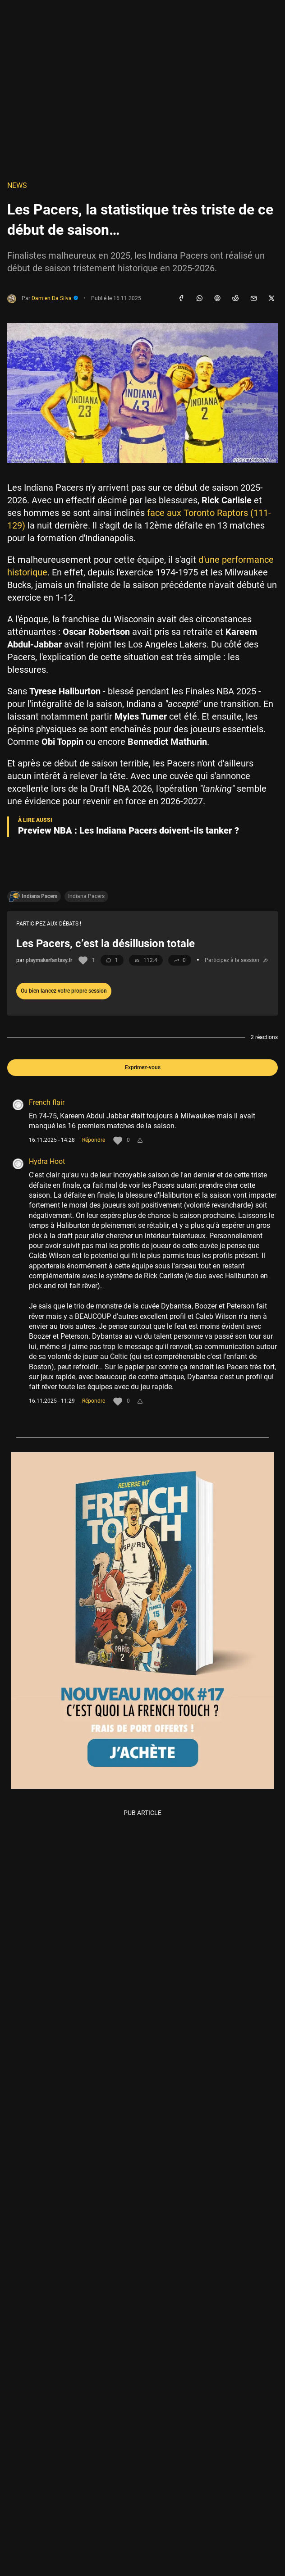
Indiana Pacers (86, 896)
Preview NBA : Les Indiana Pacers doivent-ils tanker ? (128, 830)
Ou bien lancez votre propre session (64, 991)
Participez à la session (236, 960)
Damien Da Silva (55, 298)
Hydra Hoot (47, 1161)
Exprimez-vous (143, 1067)
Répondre (93, 1140)
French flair (46, 1102)
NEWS (17, 185)
